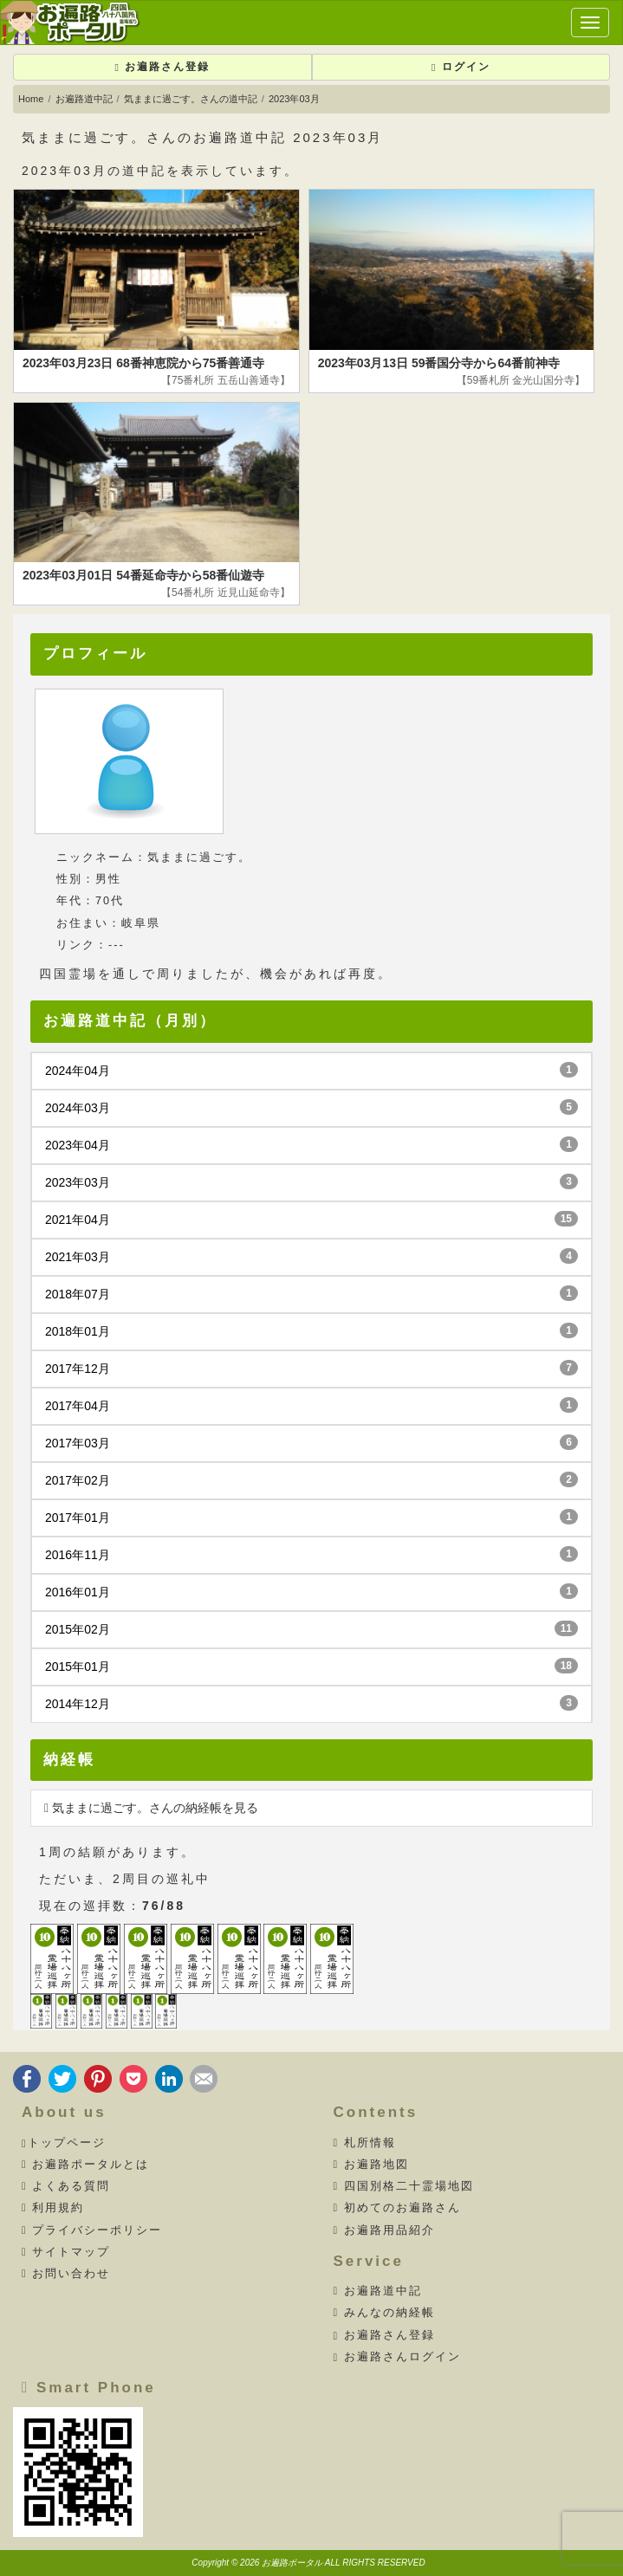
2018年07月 (311, 1293)
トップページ (64, 2143)
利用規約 (53, 2208)
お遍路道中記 (84, 99)
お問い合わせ (66, 2274)
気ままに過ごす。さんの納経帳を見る (151, 1808)
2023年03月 (311, 1181)
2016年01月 (311, 1591)
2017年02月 (311, 1479)
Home (30, 99)
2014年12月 (311, 1703)
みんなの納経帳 (384, 2313)
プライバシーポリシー (92, 2230)
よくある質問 (66, 2186)
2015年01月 (311, 1665)
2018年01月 (311, 1330)
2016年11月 (311, 1554)
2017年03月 (311, 1442)
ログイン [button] (461, 67)
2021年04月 (311, 1219)
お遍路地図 (371, 2165)
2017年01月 (311, 1516)
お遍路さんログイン (397, 2357)
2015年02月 (311, 1628)
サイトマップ (66, 2252)
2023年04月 (311, 1144)
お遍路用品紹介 (384, 2230)
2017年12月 (311, 1367)
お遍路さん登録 (162, 67)
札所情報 (365, 2143)
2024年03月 (311, 1107)
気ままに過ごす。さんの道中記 (190, 99)
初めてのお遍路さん (397, 2208)
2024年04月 (311, 1070)
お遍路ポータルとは (85, 2165)
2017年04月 (311, 1405)
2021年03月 (311, 1256)
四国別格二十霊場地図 (404, 2186)
